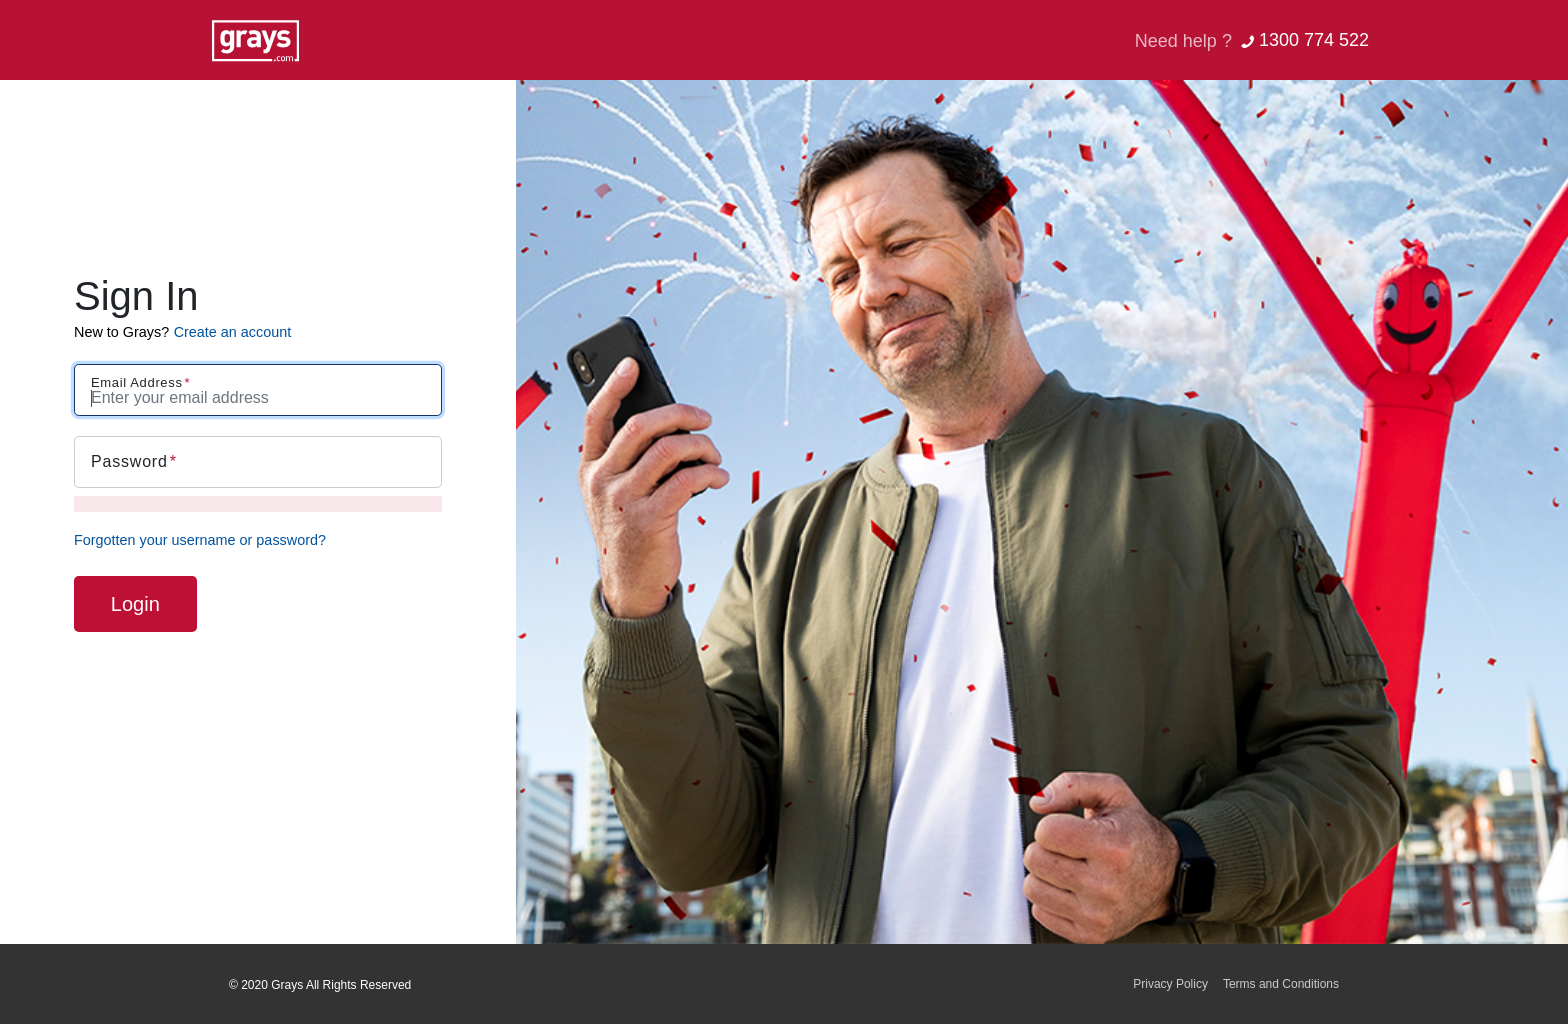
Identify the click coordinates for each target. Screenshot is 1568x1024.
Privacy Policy (1170, 984)
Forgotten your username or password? (200, 540)
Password (129, 461)
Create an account (233, 332)
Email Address (137, 382)
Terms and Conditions (1281, 984)
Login (135, 604)
